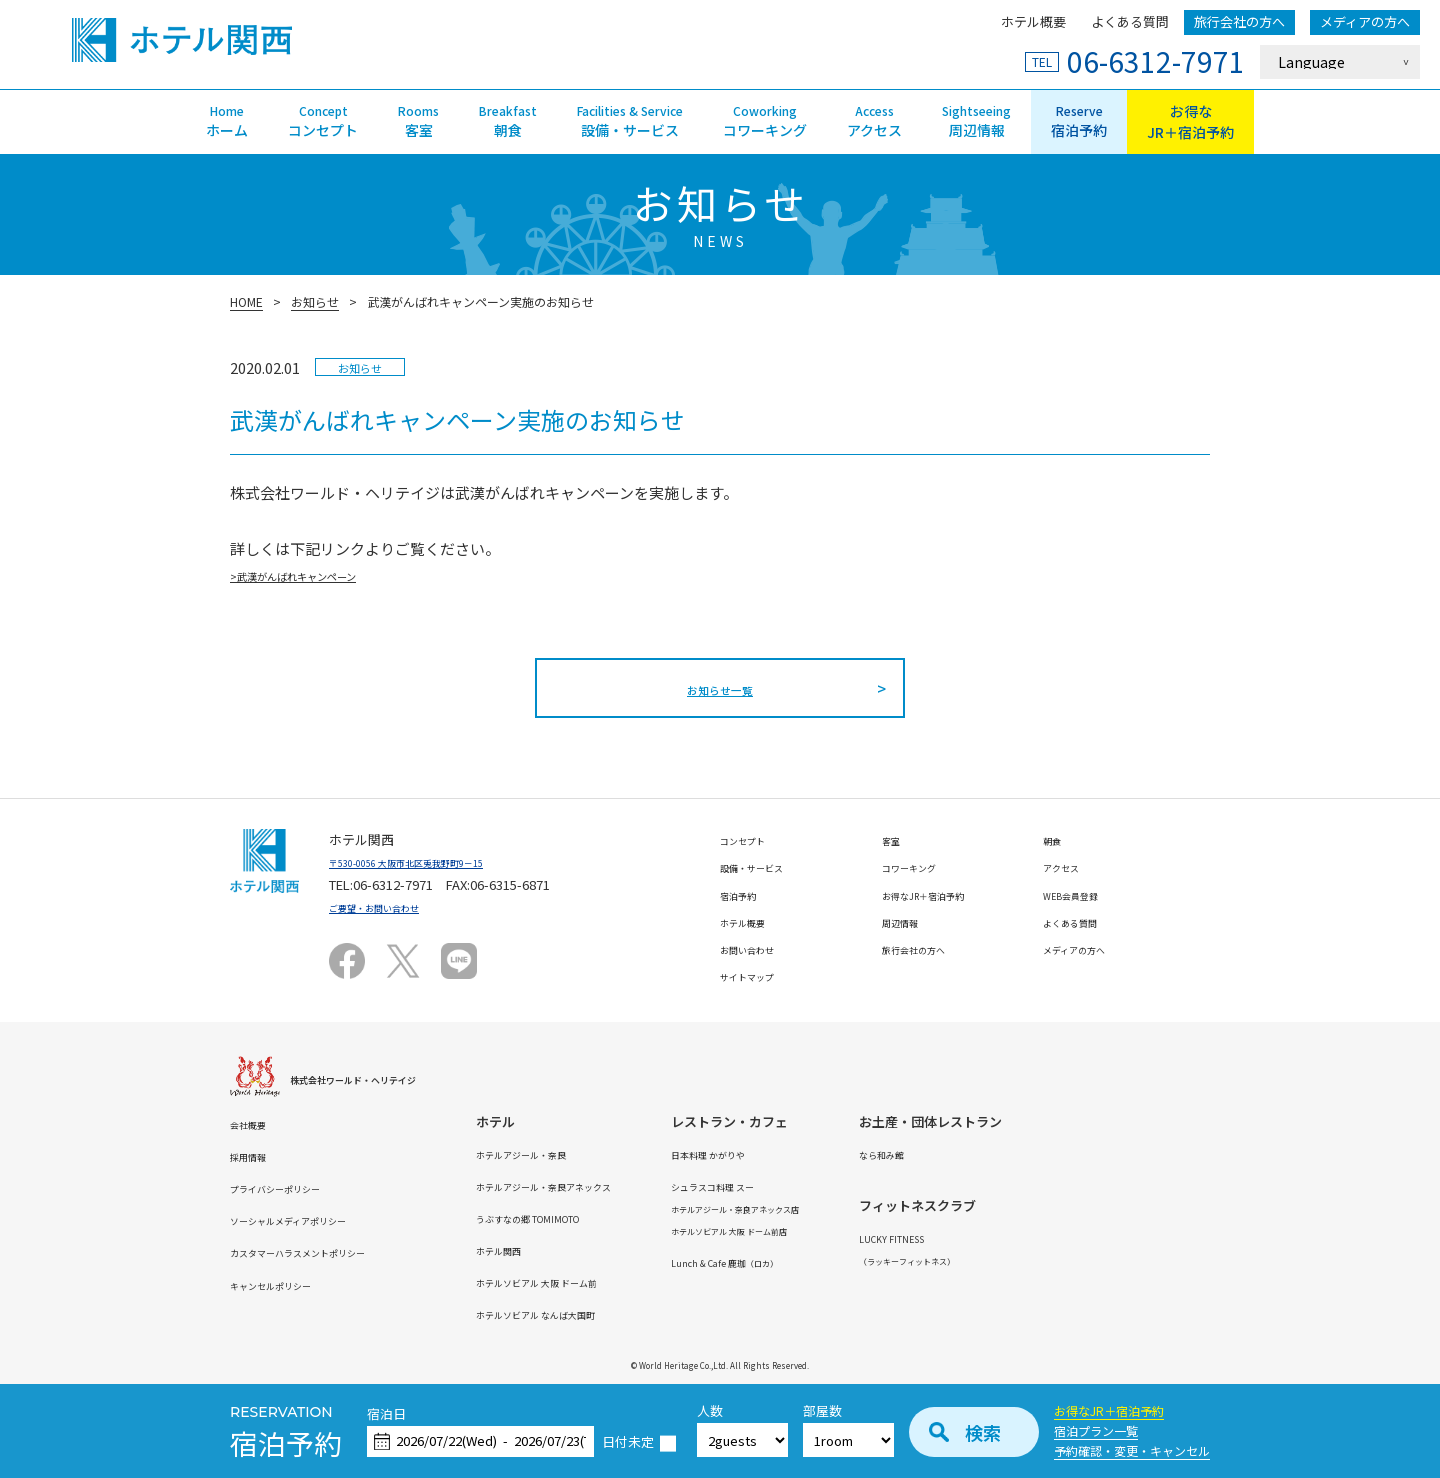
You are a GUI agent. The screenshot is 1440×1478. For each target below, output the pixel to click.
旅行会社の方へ (1239, 21)
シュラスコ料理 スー (846, 1185)
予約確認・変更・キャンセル (1132, 1450)
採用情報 (256, 1155)
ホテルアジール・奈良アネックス (629, 1185)
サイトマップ (759, 975)
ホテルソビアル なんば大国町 (618, 1313)
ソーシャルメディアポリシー (314, 1219)
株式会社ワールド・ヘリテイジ (381, 1078)
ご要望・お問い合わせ (394, 906)
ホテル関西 (564, 1249)
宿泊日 (386, 1414)
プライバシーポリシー (295, 1187)
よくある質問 (1130, 21)
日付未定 (628, 1442)
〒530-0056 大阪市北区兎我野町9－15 (439, 861)
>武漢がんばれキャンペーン (324, 574)
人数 (710, 1411)
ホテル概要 (1033, 21)
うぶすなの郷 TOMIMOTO (606, 1217)
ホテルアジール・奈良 (596, 1153)
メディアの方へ (1365, 21)
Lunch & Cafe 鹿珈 (863, 1261)
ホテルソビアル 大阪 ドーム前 (619, 1281)
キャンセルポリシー (288, 1284)
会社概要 (256, 1123)
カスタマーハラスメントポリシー (327, 1251)
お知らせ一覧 (720, 688)
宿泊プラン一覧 (1096, 1430)
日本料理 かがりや (839, 1153)
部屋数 (822, 1411)
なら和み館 (1070, 1153)
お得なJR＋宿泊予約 (1109, 1410)
